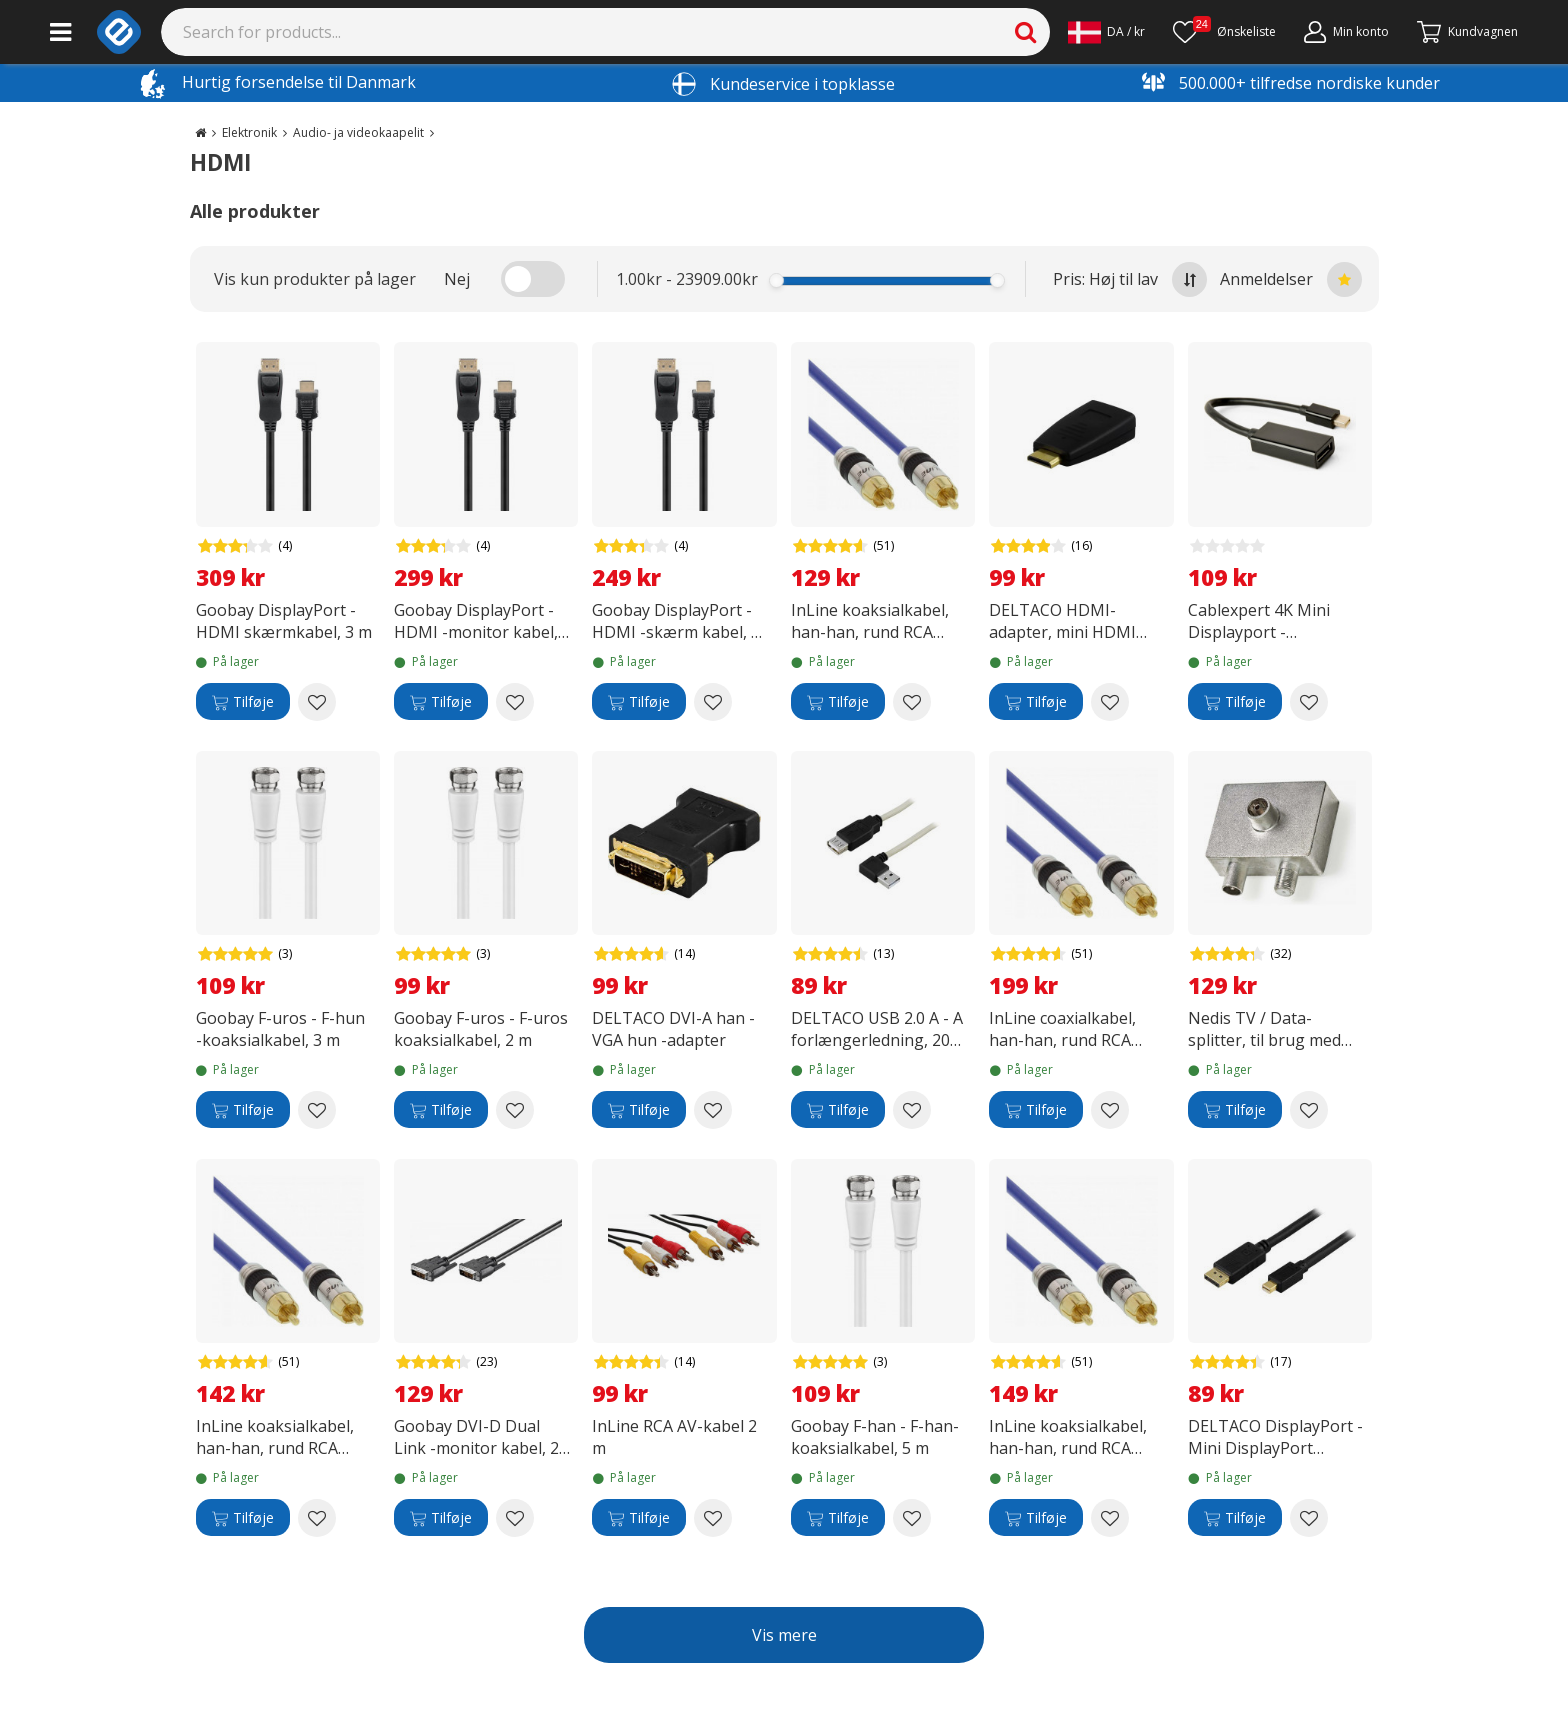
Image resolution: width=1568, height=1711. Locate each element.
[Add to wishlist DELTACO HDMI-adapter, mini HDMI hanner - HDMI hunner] (1110, 702)
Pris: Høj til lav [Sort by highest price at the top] (1130, 279)
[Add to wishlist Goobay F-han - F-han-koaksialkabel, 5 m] (912, 1518)
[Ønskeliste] (1224, 32)
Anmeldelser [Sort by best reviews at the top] (1291, 279)
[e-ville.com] (119, 32)
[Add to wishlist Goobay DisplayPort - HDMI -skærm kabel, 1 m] (713, 702)
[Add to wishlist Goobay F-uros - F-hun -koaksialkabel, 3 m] (317, 1110)
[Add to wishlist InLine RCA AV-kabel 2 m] (713, 1518)
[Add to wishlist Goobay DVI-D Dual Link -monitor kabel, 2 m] (515, 1518)
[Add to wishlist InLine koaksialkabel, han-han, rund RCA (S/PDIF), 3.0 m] (1110, 1518)
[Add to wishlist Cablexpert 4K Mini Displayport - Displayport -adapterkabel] (1309, 702)
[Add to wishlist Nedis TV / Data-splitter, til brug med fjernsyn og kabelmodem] (1309, 1110)
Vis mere (784, 1635)
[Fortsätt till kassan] (1467, 32)
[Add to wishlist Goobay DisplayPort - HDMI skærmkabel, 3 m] (317, 702)
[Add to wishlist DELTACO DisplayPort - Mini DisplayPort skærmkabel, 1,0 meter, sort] (1309, 1518)
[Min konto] (1346, 32)
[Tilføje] (243, 702)
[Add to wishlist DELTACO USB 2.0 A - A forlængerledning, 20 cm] (912, 1110)
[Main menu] (60, 32)
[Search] (606, 32)
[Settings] (1106, 32)
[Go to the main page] (200, 132)
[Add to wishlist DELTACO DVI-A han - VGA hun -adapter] (713, 1110)
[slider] (776, 280)
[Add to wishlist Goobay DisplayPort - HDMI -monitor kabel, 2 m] (515, 702)
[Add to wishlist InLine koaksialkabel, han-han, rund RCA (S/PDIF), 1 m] (317, 1518)
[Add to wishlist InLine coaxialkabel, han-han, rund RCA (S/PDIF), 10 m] (1110, 1110)
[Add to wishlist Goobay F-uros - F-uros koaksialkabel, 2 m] (515, 1110)
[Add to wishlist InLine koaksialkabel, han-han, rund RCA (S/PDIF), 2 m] (912, 702)
